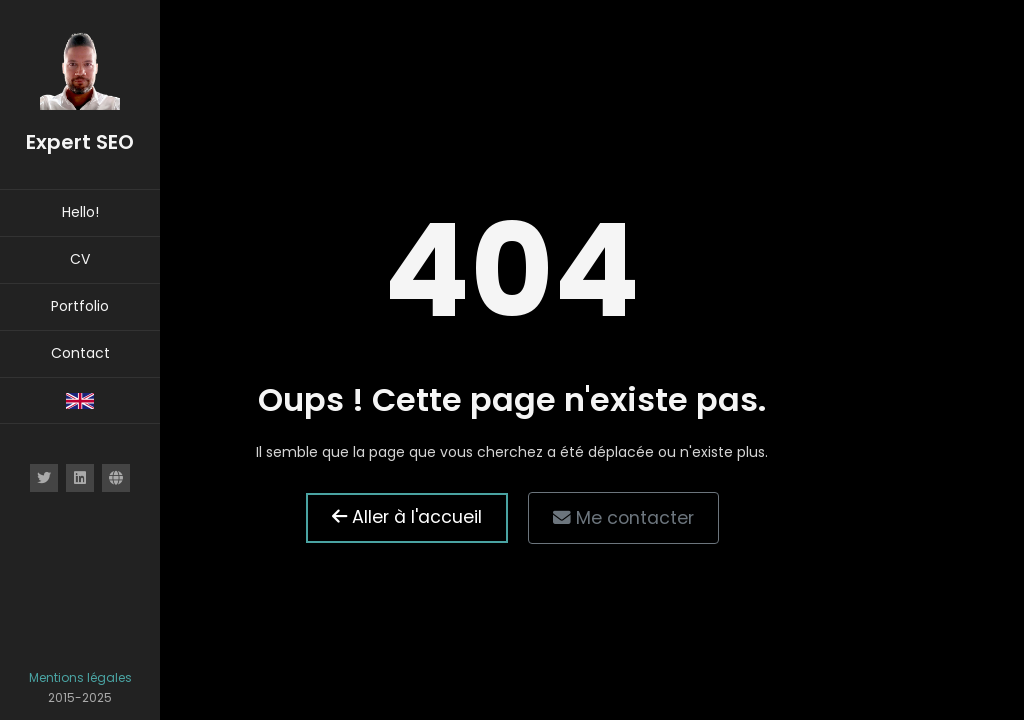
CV (80, 259)
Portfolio (80, 306)
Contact (80, 353)
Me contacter (623, 518)
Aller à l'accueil (407, 517)
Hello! (80, 212)
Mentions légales (80, 677)
